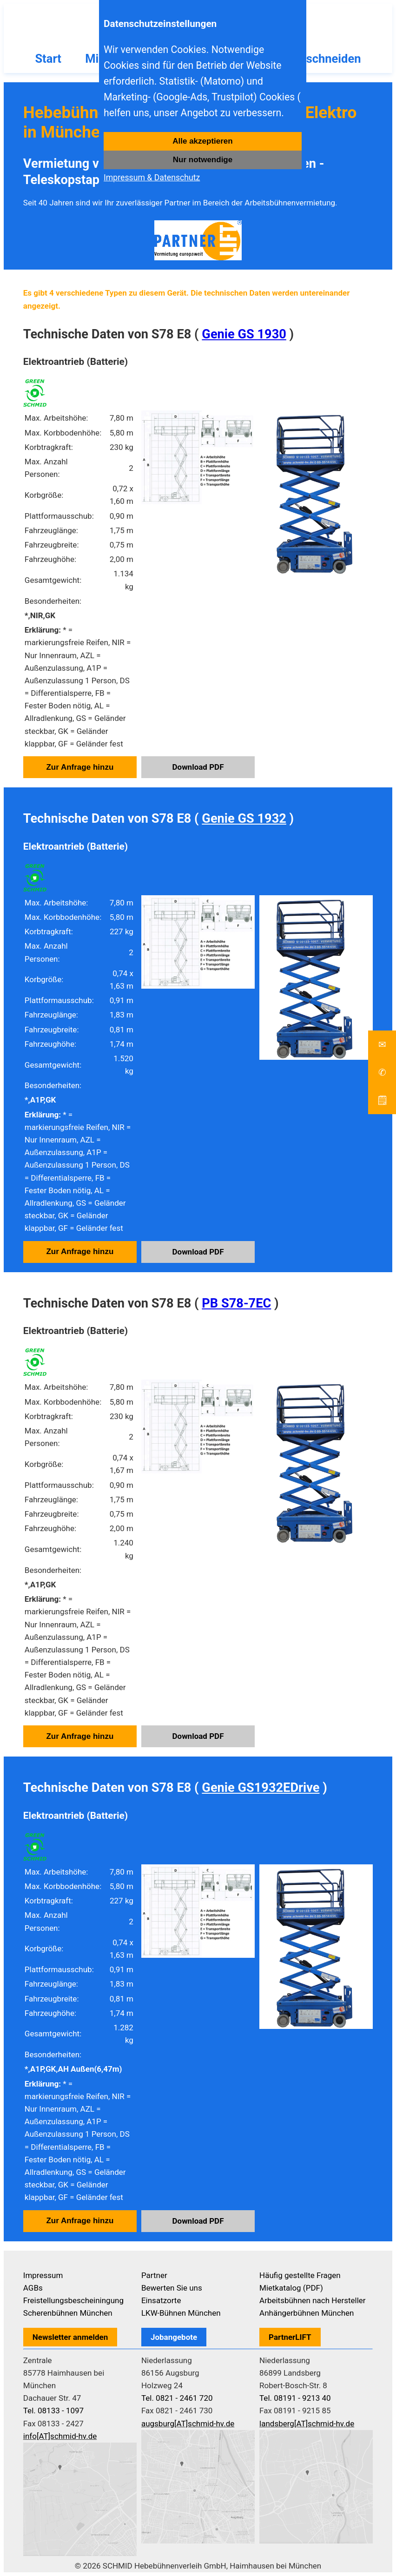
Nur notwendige (202, 159)
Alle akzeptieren (202, 141)
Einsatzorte (161, 2300)
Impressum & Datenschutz (152, 177)
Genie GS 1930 (244, 334)
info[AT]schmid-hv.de (60, 2436)
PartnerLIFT (290, 2337)
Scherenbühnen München (67, 2313)
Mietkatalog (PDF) (291, 2287)
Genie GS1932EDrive (260, 1787)
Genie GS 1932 (244, 818)
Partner (154, 2275)
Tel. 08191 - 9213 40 (295, 2398)
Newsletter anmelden (70, 2337)
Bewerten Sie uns (171, 2287)
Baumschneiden (318, 59)
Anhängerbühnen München (306, 2313)
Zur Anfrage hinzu (79, 767)
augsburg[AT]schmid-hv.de (187, 2423)
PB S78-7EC (236, 1303)
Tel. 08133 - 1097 (53, 2410)
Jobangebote (174, 2337)
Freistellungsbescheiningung (73, 2300)
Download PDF (198, 767)
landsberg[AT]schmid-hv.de (306, 2423)
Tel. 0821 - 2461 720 (177, 2398)
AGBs (33, 2287)
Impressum (43, 2275)
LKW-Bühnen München (181, 2313)
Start (48, 59)
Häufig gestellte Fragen (300, 2275)
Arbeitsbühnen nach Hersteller (312, 2300)
